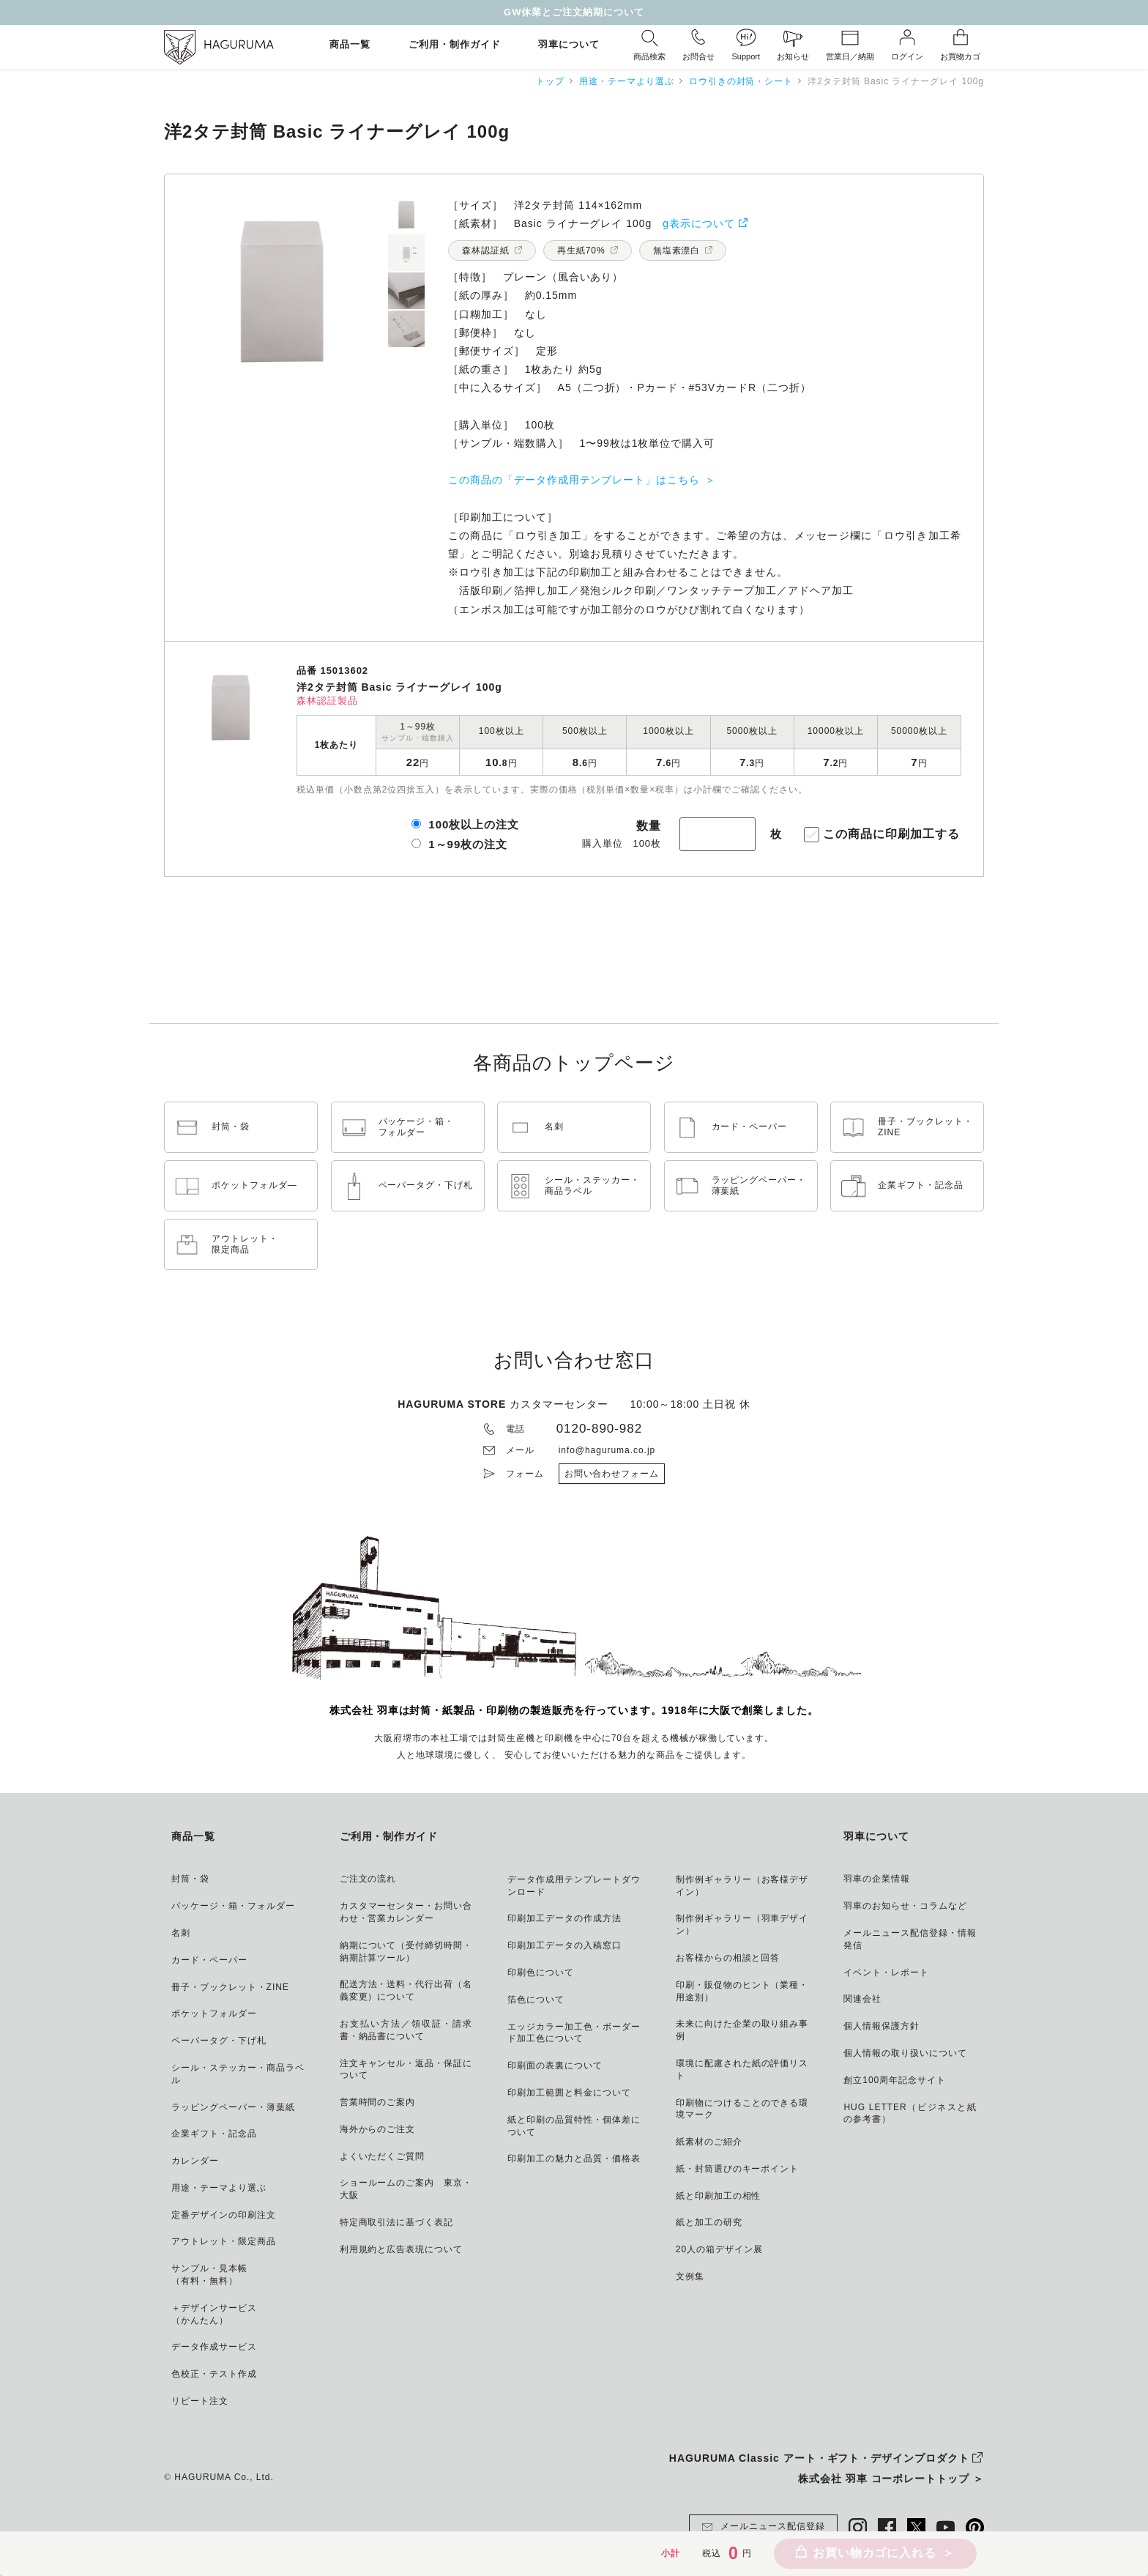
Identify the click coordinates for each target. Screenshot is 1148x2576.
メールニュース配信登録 (763, 2527)
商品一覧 (349, 45)
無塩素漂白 (677, 250)
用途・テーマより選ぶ (626, 81)
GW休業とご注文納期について (574, 12)
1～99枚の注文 (467, 844)
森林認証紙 (486, 250)
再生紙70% (581, 250)
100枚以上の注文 (473, 824)
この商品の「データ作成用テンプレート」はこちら (574, 480)
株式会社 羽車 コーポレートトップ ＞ (891, 2478)
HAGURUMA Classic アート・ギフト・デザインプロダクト (819, 2458)
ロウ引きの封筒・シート (741, 81)
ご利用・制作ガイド (455, 45)
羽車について (569, 45)
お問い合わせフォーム (612, 1474)
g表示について (699, 223)
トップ (550, 81)
